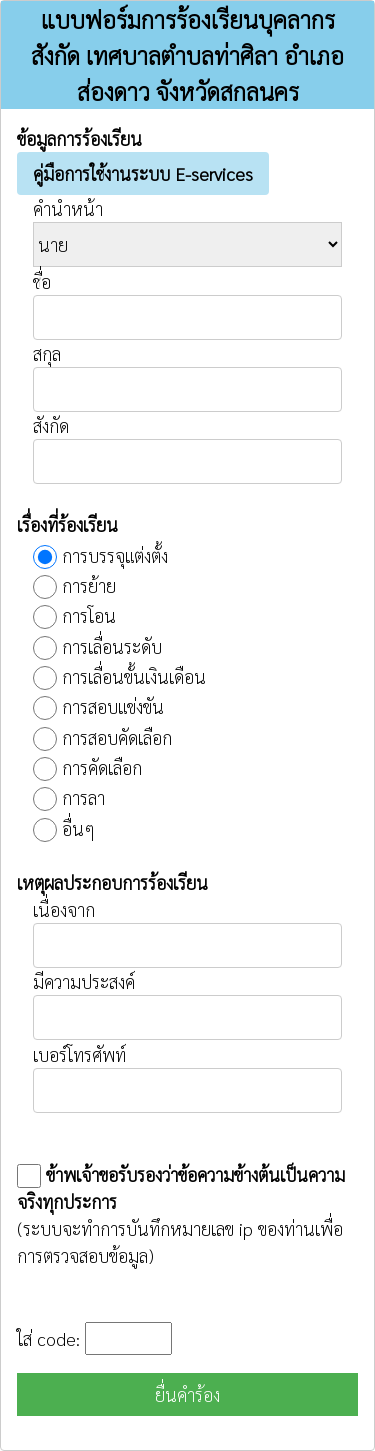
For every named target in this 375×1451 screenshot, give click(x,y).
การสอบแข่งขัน (113, 706)
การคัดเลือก (102, 767)
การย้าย (89, 585)
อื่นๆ (78, 828)
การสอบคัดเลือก (117, 737)
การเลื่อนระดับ (112, 646)
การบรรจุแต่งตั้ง (115, 555)
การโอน (89, 615)
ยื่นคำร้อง (187, 1394)
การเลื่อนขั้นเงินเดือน (134, 676)
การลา (83, 797)
